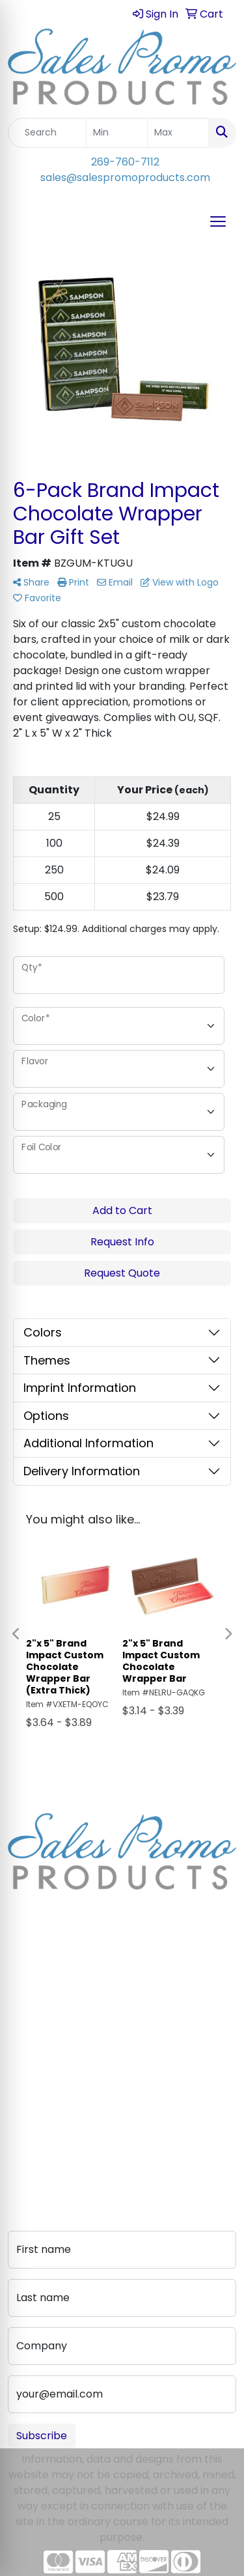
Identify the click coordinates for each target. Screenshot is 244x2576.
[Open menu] (218, 221)
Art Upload (35, 2088)
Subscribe (41, 2435)
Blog (19, 2023)
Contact (29, 2070)
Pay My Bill (34, 2124)
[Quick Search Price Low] (117, 133)
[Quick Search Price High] (178, 133)
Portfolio (29, 2143)
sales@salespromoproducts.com (125, 177)
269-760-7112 (125, 161)
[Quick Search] (47, 133)
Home (23, 1986)
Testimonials (40, 2041)
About (23, 2005)
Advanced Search (53, 2106)
